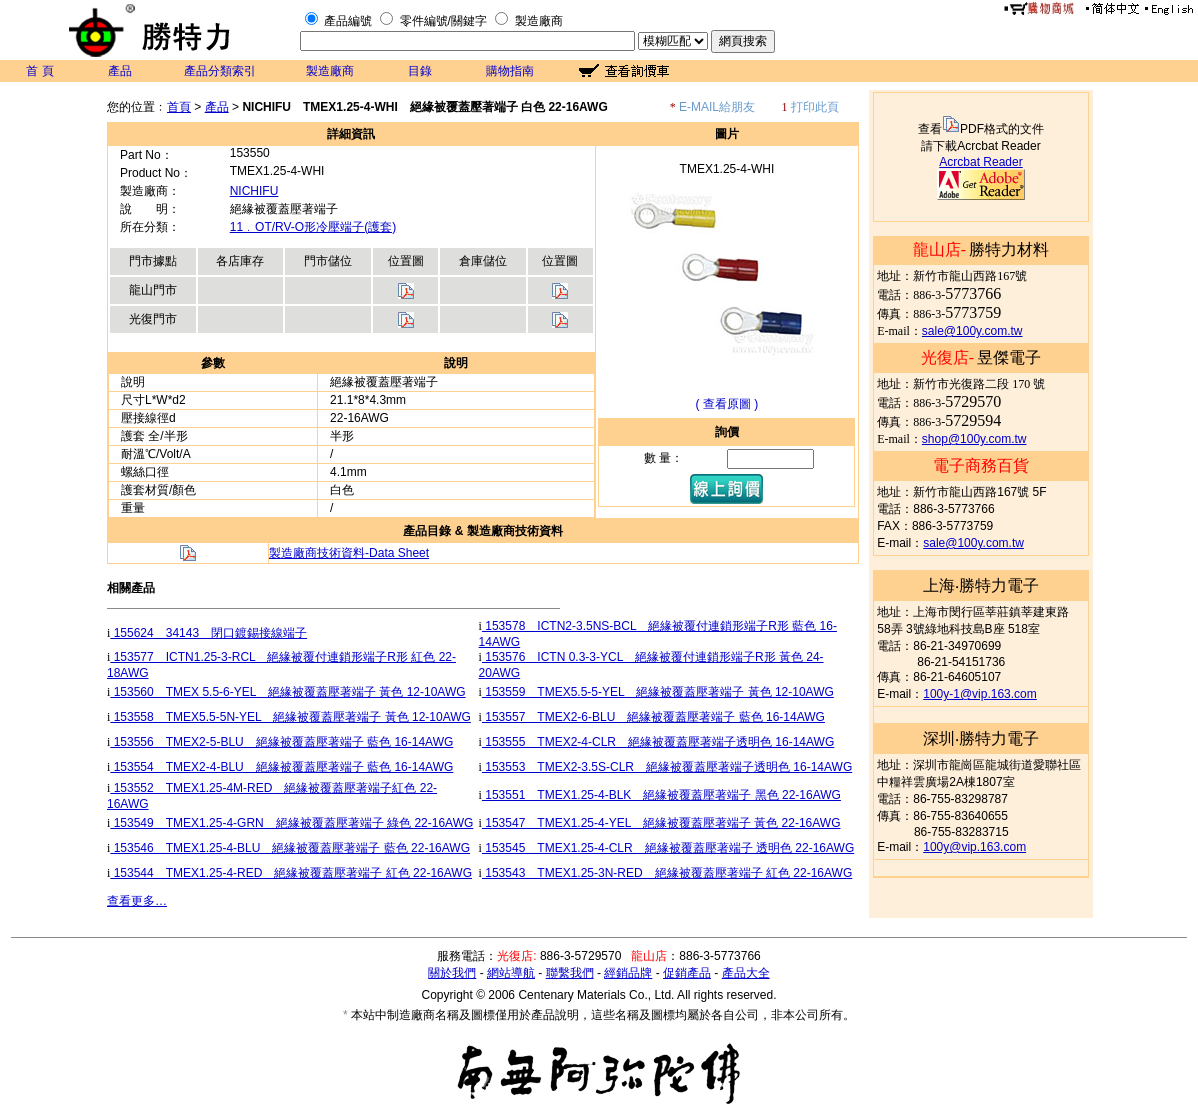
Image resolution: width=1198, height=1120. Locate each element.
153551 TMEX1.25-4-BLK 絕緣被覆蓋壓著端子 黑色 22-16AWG (661, 795)
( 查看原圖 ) (727, 404)
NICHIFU (254, 191)
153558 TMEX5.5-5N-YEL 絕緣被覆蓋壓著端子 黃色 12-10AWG (290, 717)
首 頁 (39, 71)
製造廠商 (539, 21)
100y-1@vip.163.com (980, 694)
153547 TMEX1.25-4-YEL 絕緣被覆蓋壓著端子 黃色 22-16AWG (661, 823)
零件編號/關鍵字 (443, 21)
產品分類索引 (220, 71)
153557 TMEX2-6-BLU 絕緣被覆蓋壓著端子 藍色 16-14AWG (653, 717)
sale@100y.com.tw (972, 331)
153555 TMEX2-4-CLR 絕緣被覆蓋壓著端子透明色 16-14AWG (658, 742)
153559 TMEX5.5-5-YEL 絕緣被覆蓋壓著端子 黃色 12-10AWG (658, 692)
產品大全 (746, 973)
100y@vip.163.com (974, 847)
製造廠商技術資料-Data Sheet (349, 553)
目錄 (420, 71)
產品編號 (348, 21)
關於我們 (452, 973)
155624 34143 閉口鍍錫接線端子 (208, 633)
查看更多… (137, 901)
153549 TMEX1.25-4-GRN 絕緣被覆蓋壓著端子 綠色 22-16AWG (291, 823)
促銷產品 (687, 973)
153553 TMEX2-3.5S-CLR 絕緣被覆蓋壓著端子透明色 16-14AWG (667, 767)
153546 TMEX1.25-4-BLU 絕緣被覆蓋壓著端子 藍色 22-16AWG (290, 848)
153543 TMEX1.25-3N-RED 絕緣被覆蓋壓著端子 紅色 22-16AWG (667, 873)
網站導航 (511, 973)
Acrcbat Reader (980, 162)
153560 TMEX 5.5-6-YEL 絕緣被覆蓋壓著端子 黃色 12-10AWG (287, 692)
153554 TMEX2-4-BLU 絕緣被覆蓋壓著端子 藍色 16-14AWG (281, 767)
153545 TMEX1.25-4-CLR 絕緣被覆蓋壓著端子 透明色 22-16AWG (668, 848)
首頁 (179, 107)
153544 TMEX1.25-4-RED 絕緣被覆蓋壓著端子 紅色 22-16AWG (291, 873)
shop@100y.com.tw (974, 439)
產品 (120, 71)
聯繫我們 (570, 973)
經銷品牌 (628, 973)
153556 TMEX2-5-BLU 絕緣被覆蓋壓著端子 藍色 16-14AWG (281, 742)
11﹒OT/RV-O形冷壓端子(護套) (313, 227)
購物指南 (510, 71)
